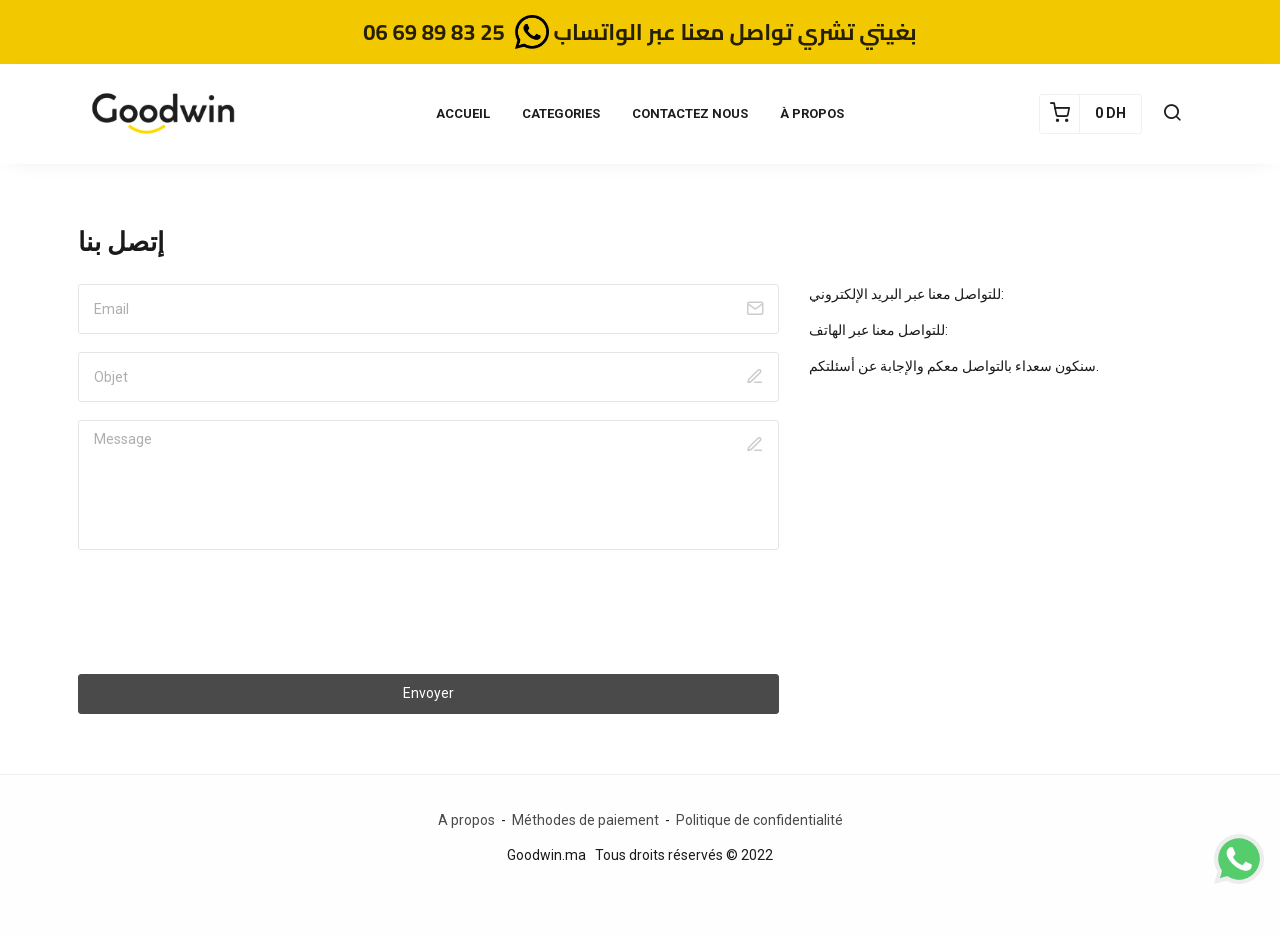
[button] (1172, 114)
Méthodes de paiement (587, 820)
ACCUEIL (463, 113)
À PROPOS (812, 113)
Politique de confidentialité (759, 820)
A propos (466, 820)
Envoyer (428, 693)
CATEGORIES (561, 113)
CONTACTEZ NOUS (690, 113)
